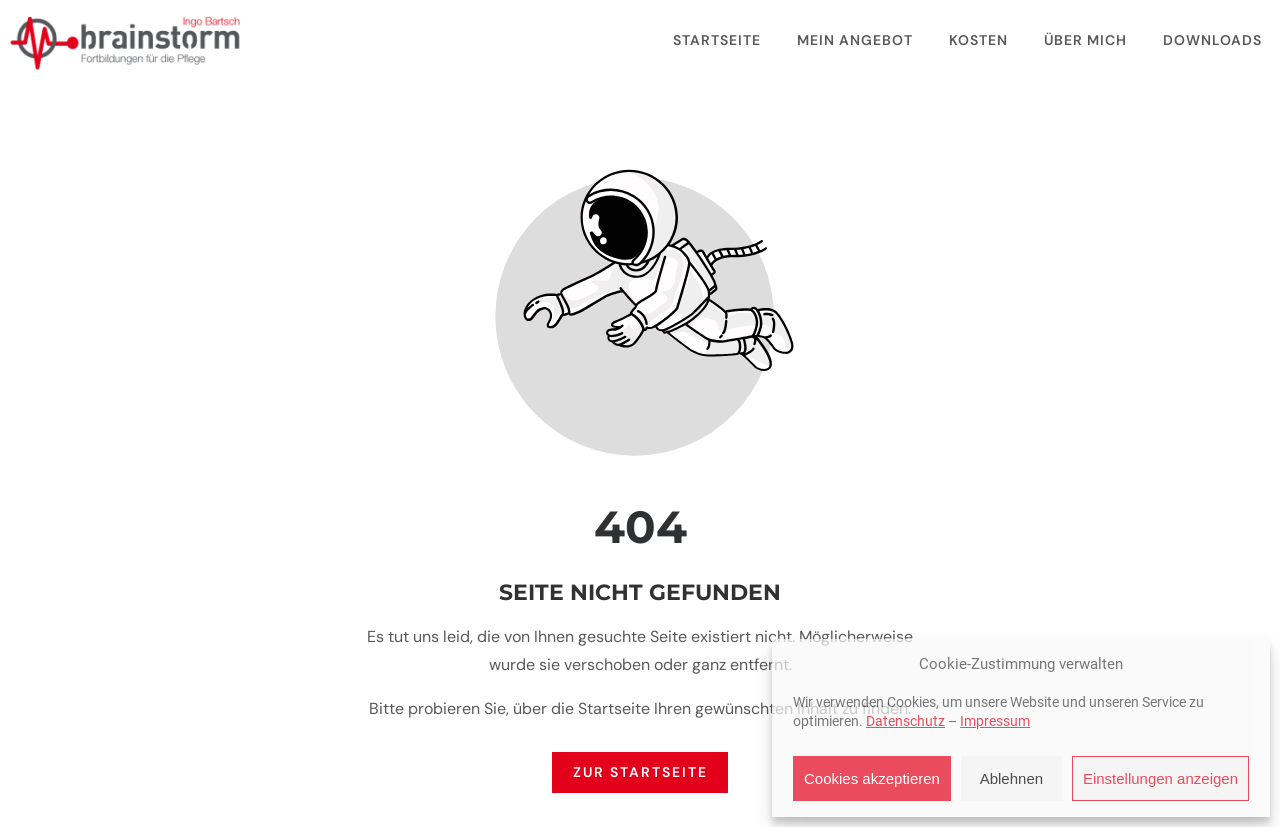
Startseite (717, 40)
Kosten (978, 40)
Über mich (1085, 40)
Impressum (995, 721)
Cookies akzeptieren (872, 778)
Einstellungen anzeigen (1160, 778)
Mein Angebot (855, 40)
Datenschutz (905, 721)
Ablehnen (1011, 778)
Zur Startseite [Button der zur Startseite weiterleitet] (640, 773)
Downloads (1212, 40)
